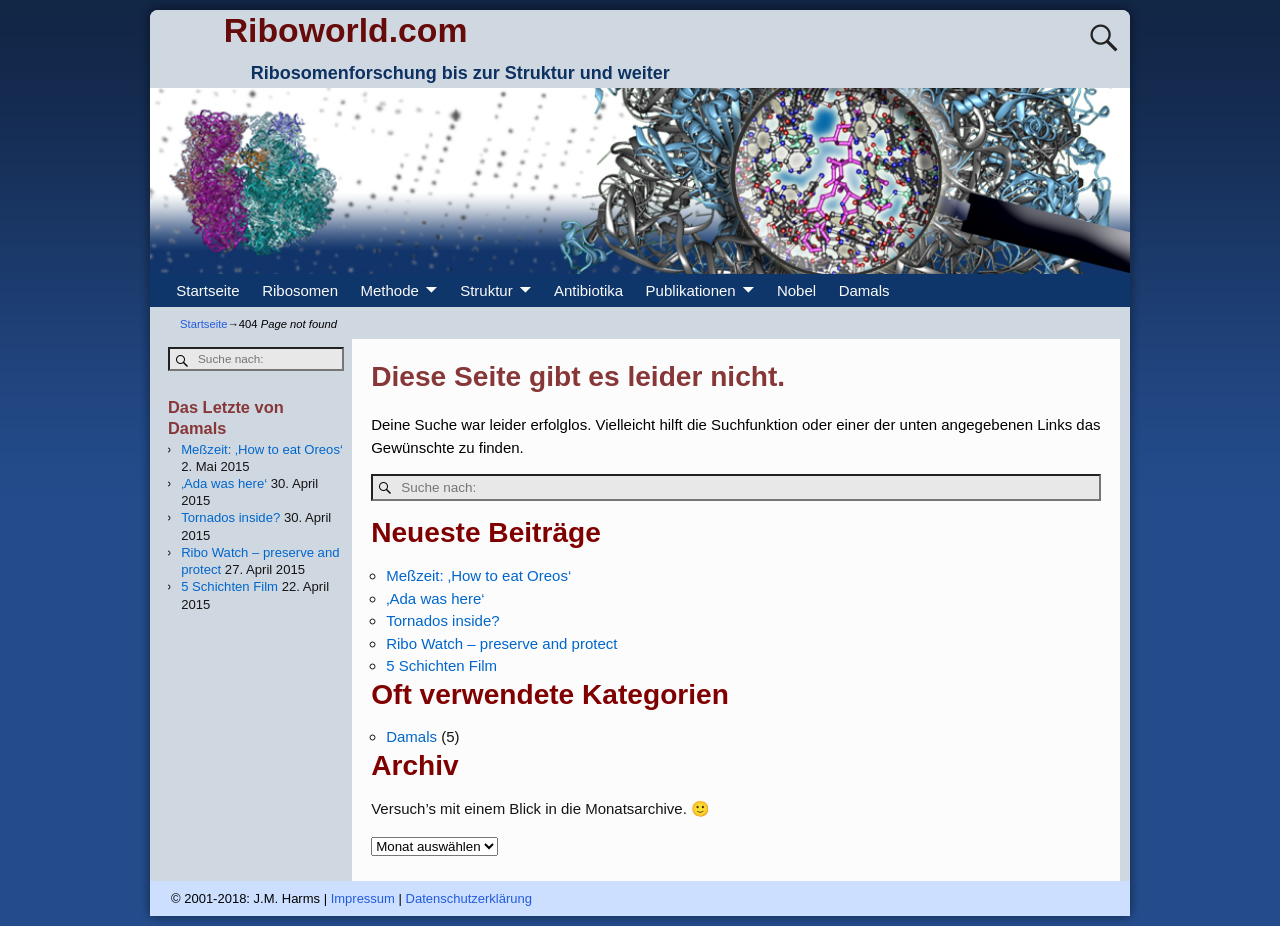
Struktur (486, 290)
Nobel (796, 290)
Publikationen (691, 290)
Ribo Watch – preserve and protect (501, 643)
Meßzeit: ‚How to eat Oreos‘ (478, 575)
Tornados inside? (442, 620)
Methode (390, 290)
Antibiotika (588, 290)
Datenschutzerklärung (469, 898)
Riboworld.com (346, 30)
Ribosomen (300, 290)
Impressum (363, 898)
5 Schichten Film (441, 665)
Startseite (207, 290)
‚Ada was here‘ (435, 598)
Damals (864, 290)
